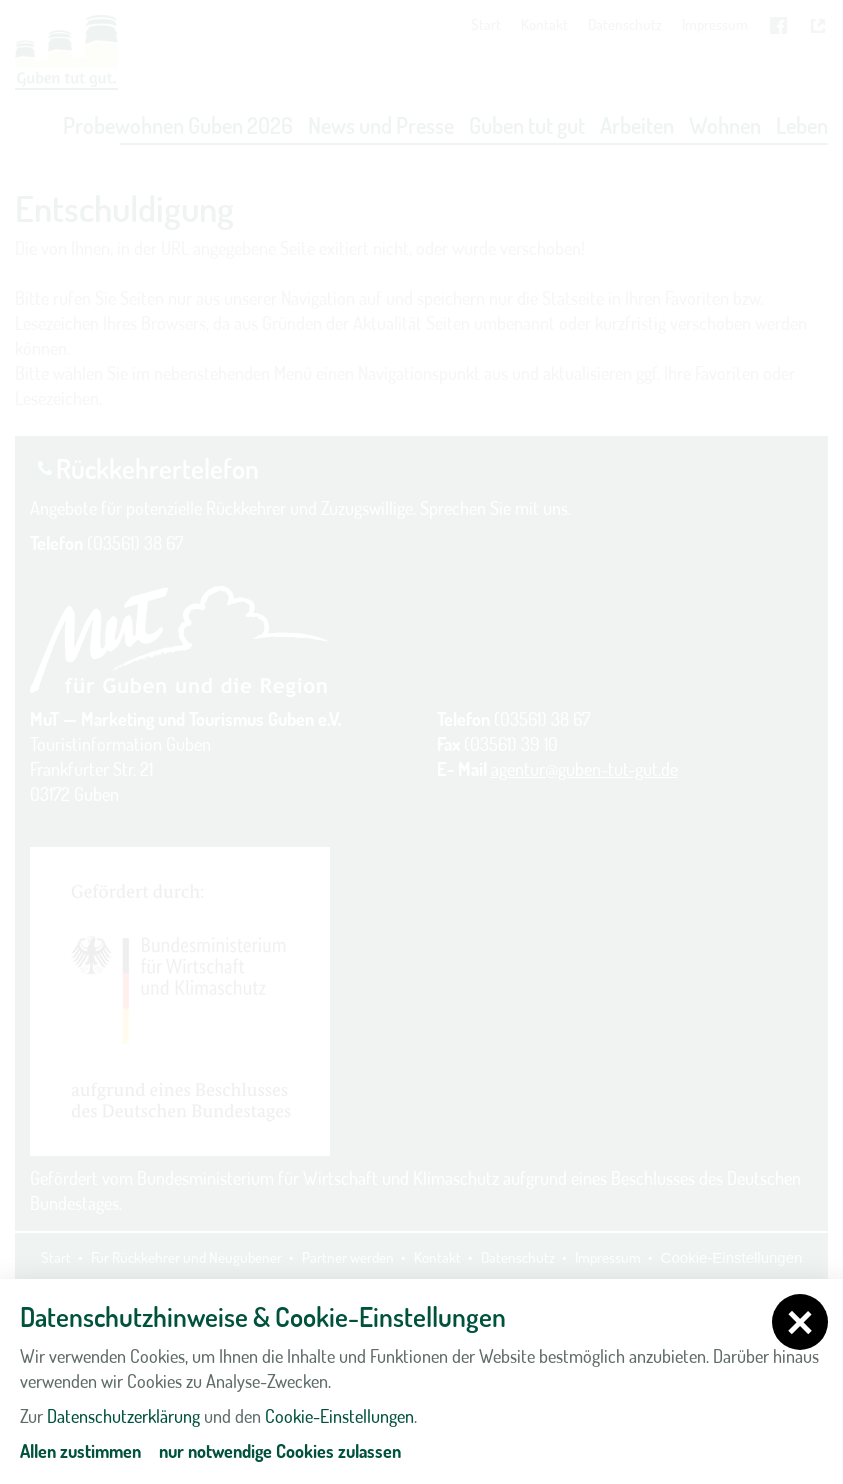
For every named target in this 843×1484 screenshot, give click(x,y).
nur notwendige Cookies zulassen (280, 1451)
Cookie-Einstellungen (339, 1416)
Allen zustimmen (80, 1451)
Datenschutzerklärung (123, 1416)
